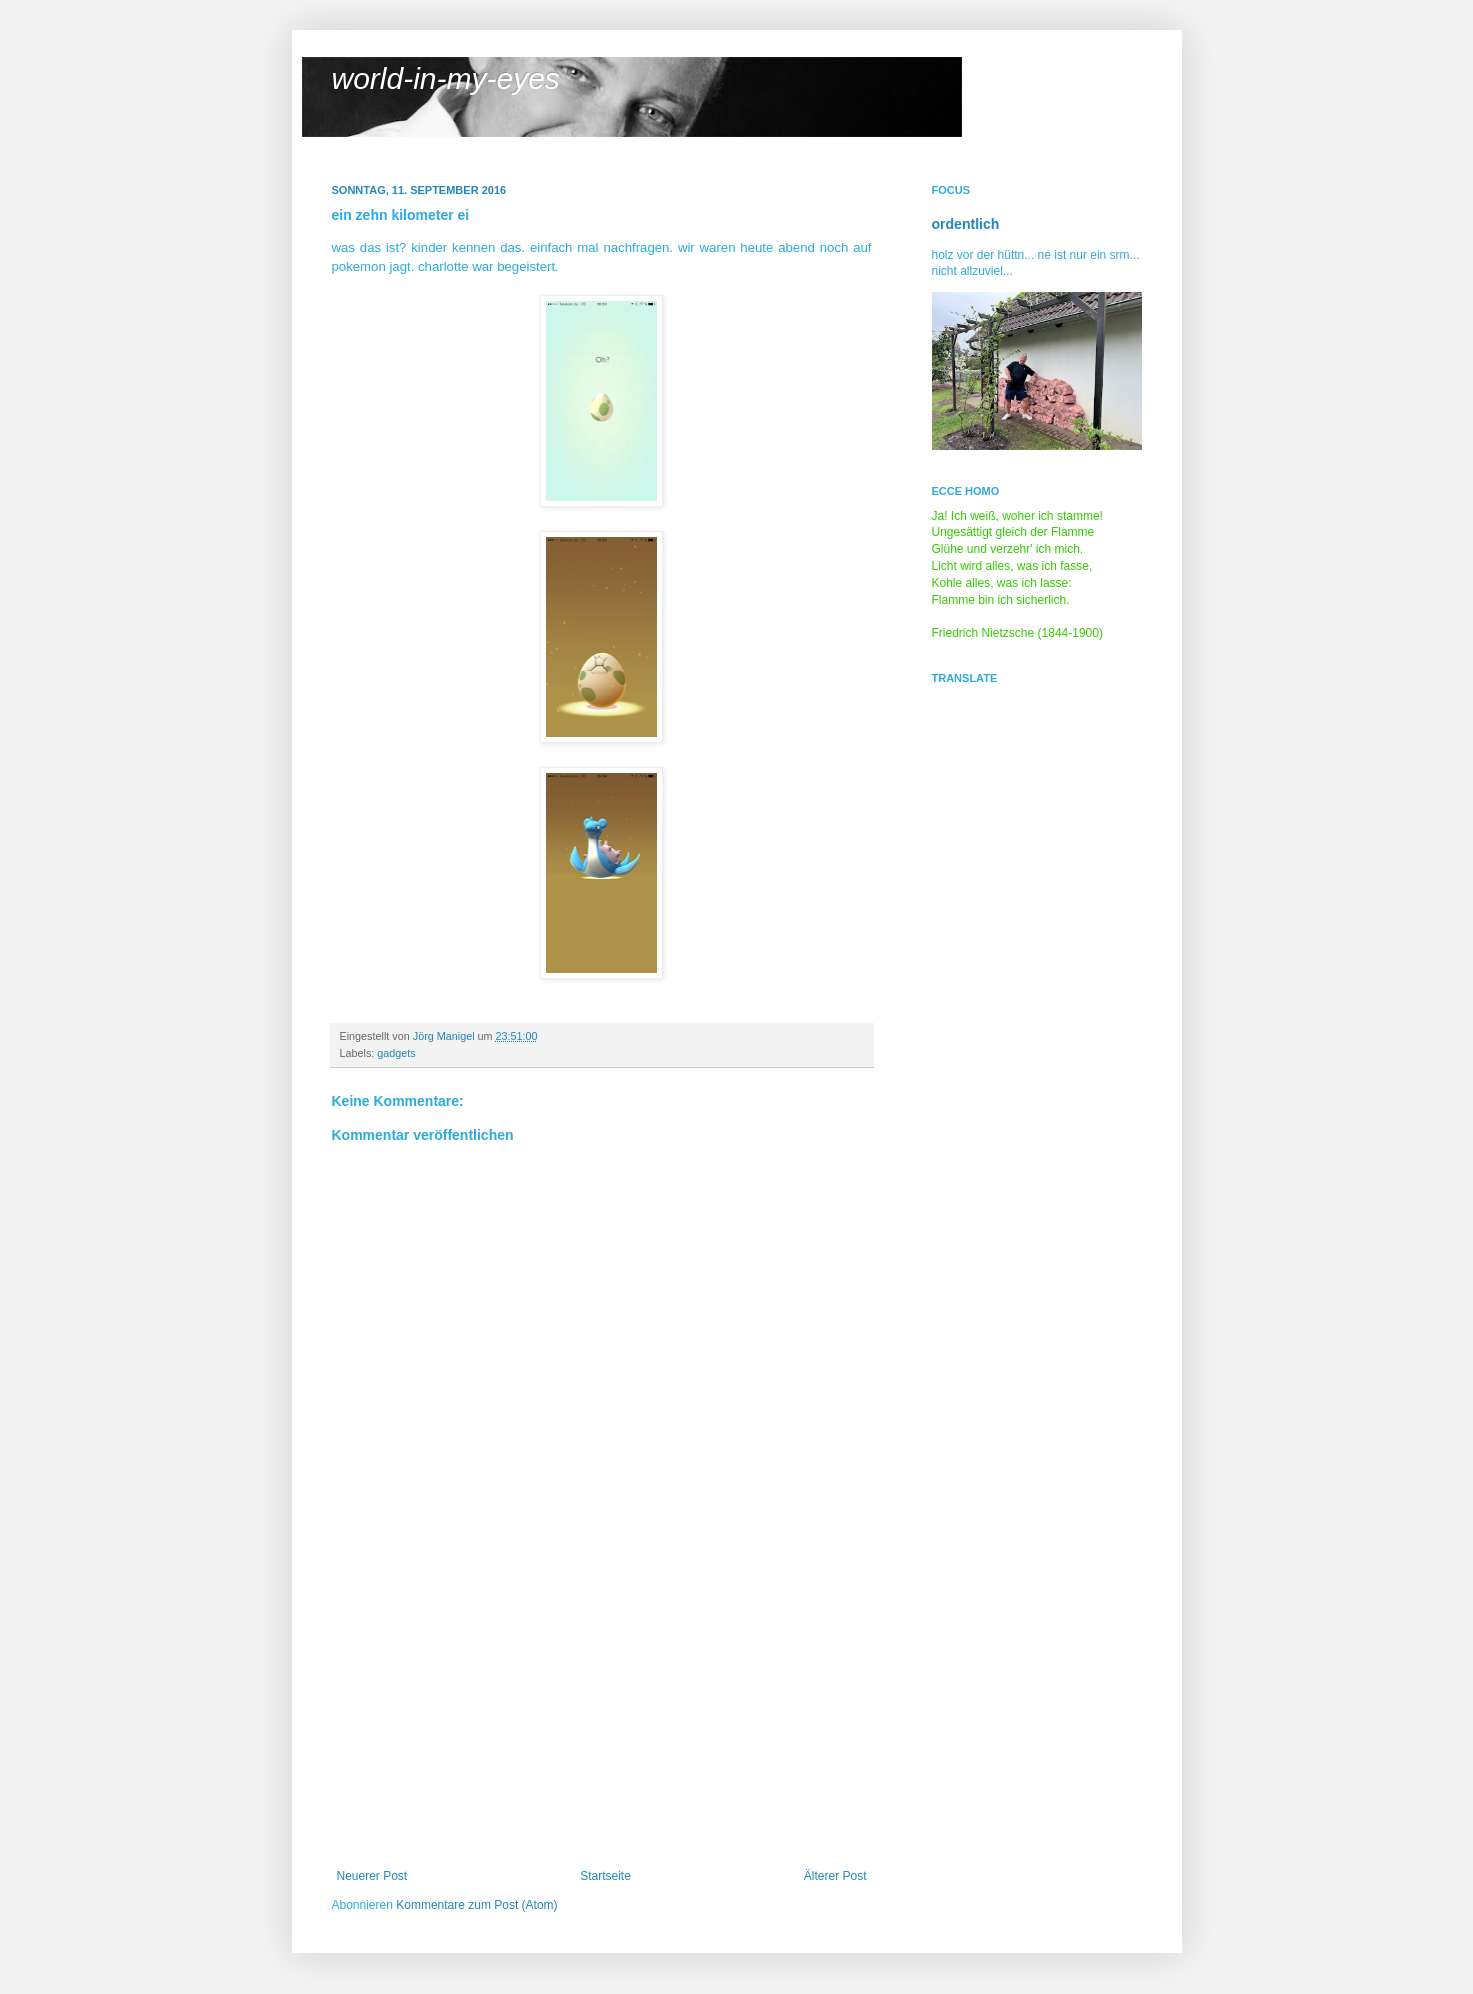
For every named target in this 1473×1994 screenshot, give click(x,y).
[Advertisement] (602, 1719)
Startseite (605, 1876)
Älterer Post (835, 1876)
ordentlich (966, 224)
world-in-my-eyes (446, 78)
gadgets (396, 1053)
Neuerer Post (372, 1876)
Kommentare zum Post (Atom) (476, 1905)
